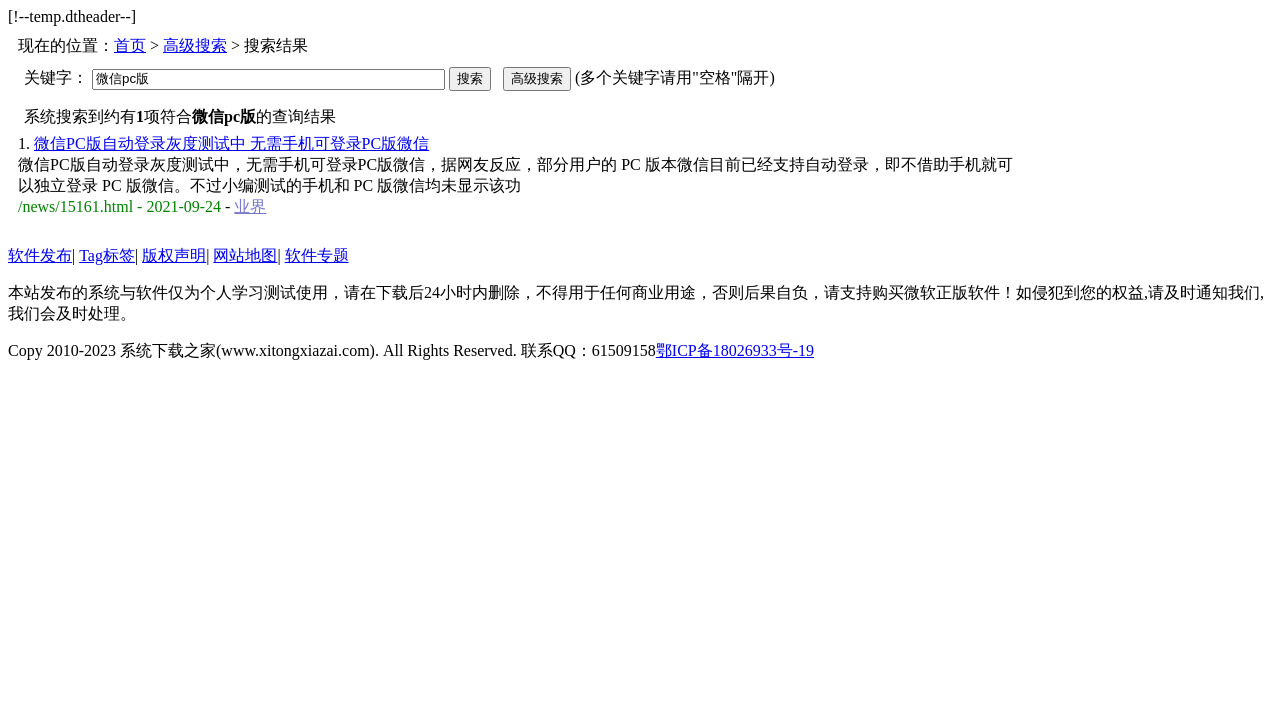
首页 (130, 45)
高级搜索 (195, 45)
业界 (250, 206)
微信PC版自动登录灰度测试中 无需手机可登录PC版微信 (231, 143)
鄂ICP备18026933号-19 (735, 350)
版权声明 (174, 255)
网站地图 (245, 255)
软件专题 (317, 255)
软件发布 (40, 255)
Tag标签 (107, 255)
